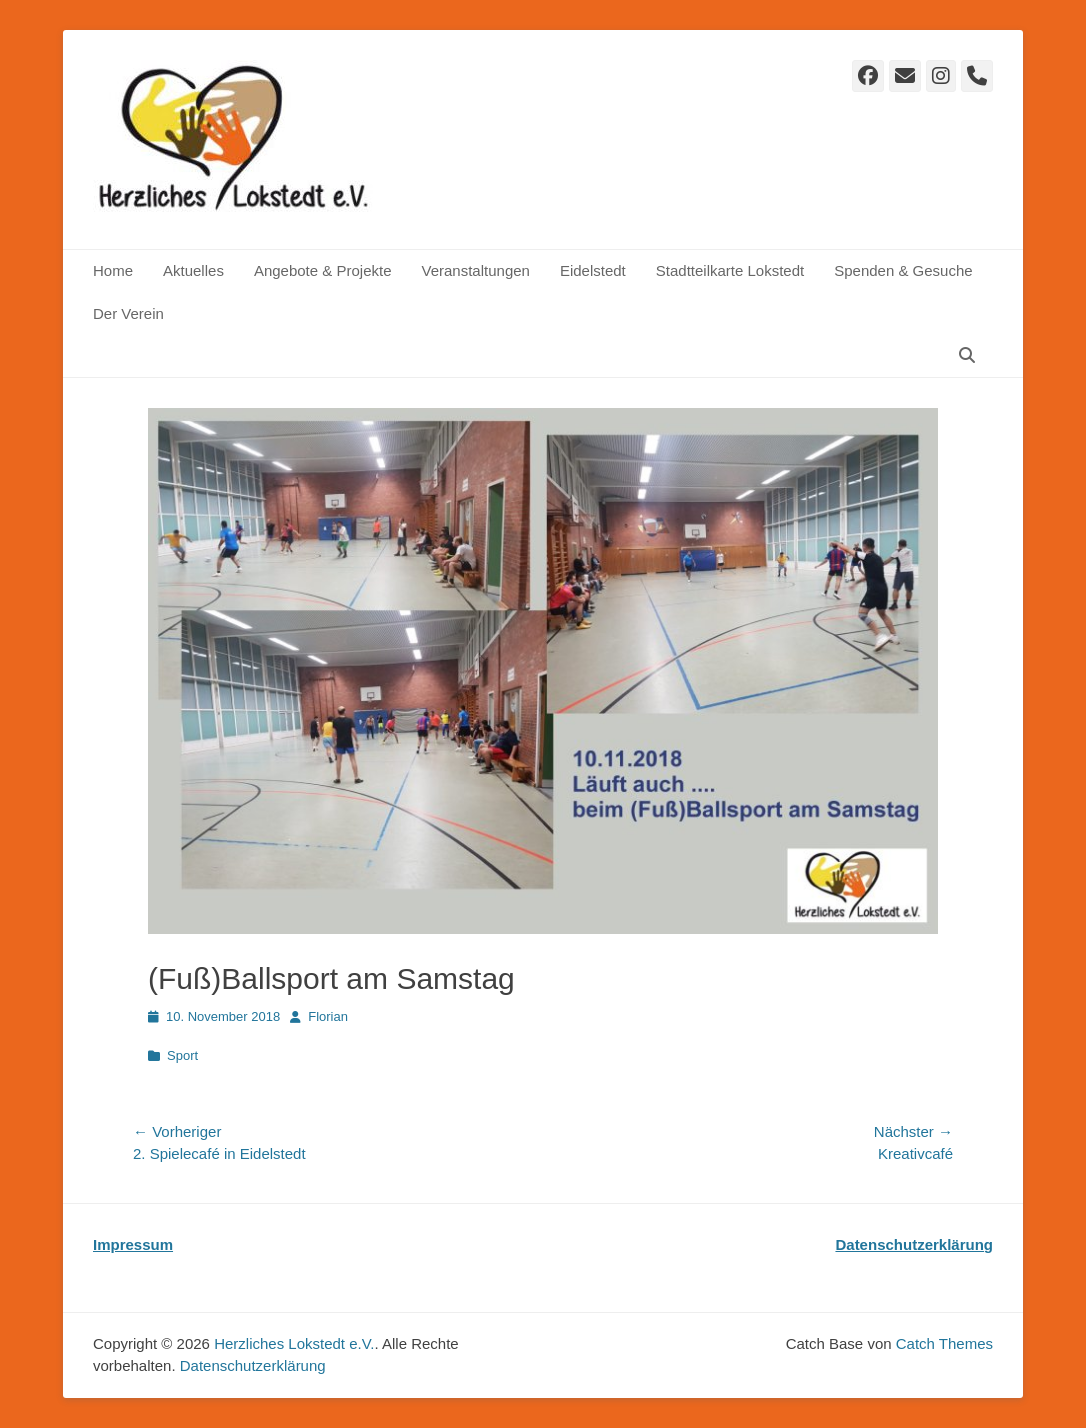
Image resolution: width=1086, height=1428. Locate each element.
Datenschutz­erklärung (253, 1365)
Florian (328, 1016)
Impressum (133, 1244)
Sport (182, 1055)
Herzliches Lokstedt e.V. (294, 1343)
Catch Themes (944, 1343)
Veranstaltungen (475, 270)
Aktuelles (193, 270)
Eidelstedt (593, 270)
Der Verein (128, 313)
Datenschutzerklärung (914, 1244)
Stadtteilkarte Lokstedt (730, 270)
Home (113, 270)
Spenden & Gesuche (903, 270)
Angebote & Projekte (323, 270)
